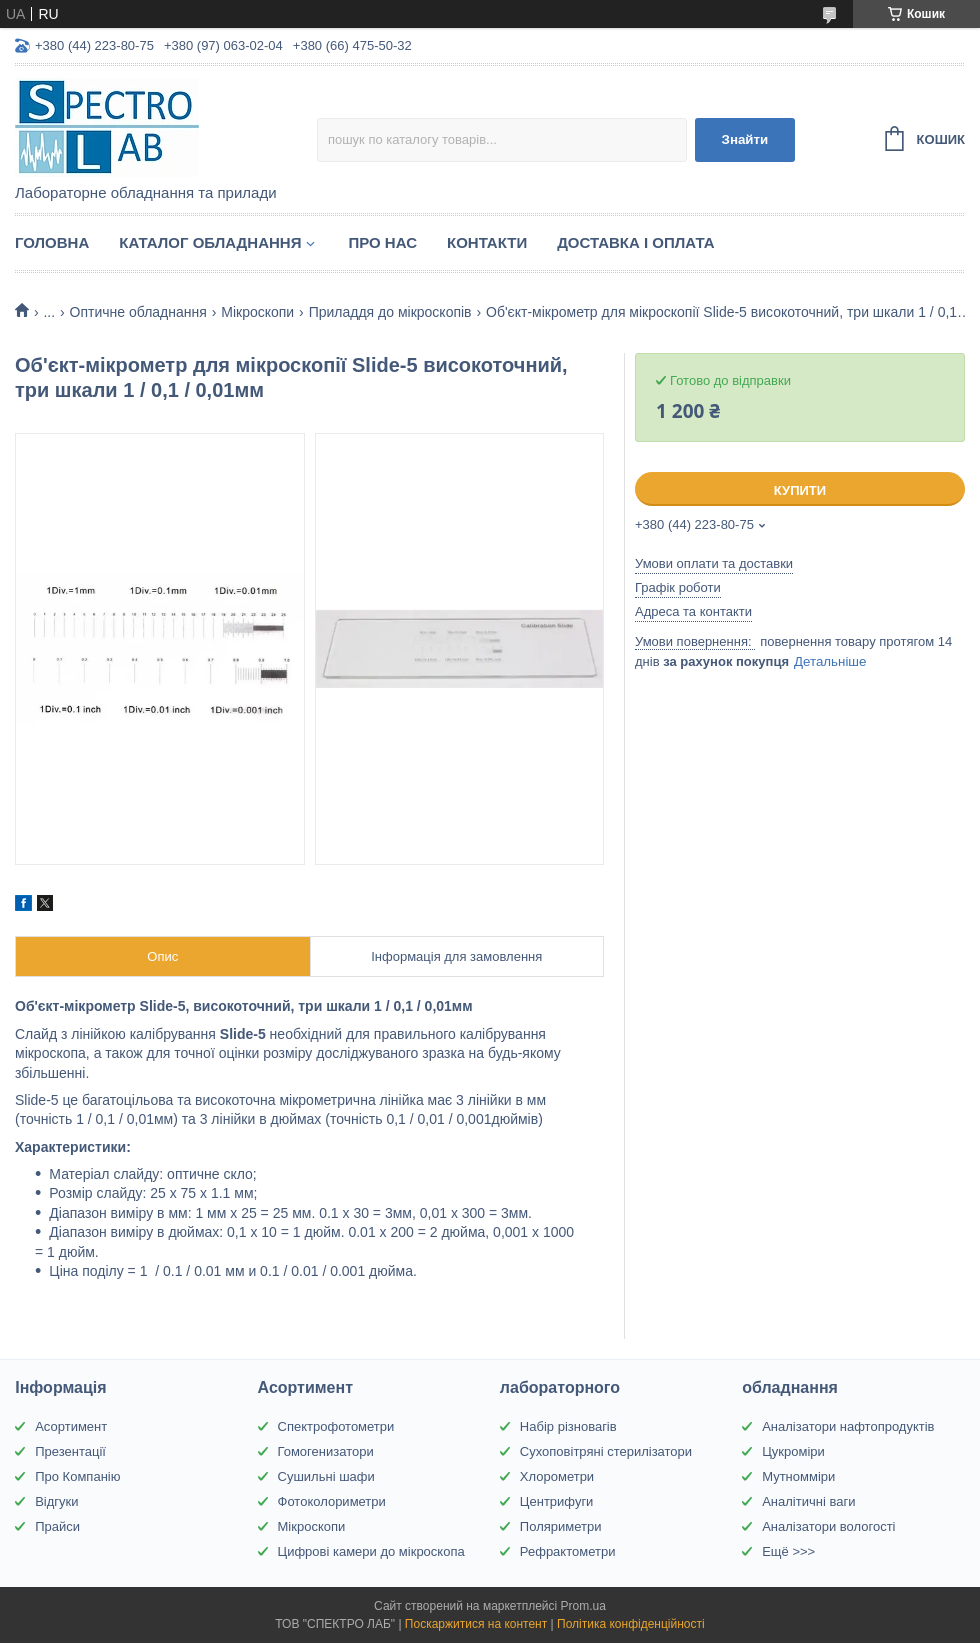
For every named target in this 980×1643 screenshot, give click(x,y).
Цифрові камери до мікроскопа (371, 1551)
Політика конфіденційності (631, 1624)
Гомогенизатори (326, 1451)
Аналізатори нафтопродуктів (848, 1426)
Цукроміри (793, 1451)
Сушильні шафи (326, 1476)
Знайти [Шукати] (745, 139)
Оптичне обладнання (138, 312)
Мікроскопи (257, 312)
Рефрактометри (568, 1551)
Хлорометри (557, 1476)
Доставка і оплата (635, 242)
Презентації (70, 1451)
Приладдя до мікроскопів (390, 312)
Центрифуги (557, 1501)
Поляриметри (561, 1526)
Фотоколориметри (332, 1501)
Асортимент (71, 1426)
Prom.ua (583, 1606)
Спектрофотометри (336, 1426)
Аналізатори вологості (828, 1526)
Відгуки (56, 1501)
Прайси (57, 1526)
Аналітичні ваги (808, 1501)
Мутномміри (798, 1476)
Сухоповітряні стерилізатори (606, 1451)
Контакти (487, 242)
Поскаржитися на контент (476, 1624)
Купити (800, 490)
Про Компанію (77, 1476)
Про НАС (382, 242)
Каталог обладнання (210, 242)
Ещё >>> (788, 1551)
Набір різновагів (568, 1426)
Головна (52, 242)
